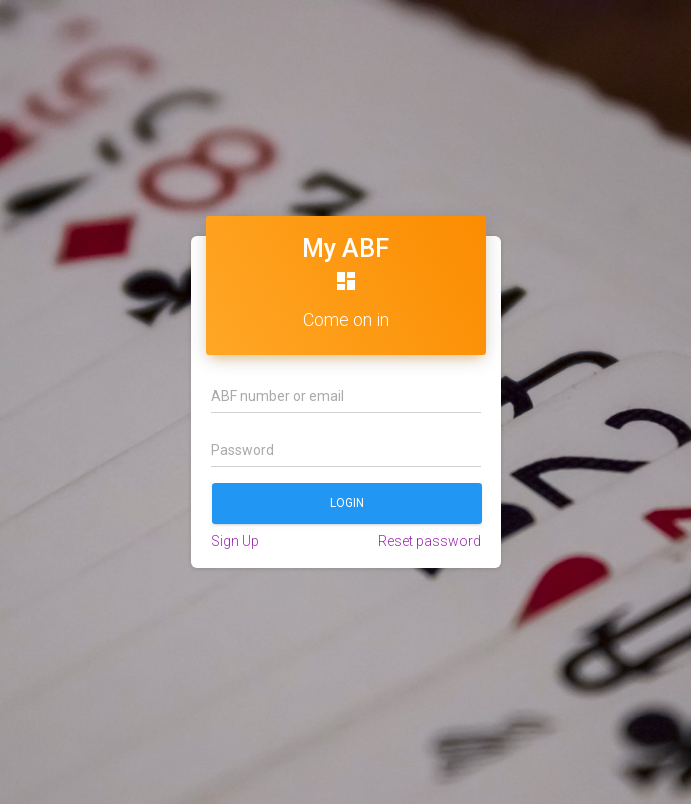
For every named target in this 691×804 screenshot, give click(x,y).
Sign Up (235, 541)
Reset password (429, 541)
